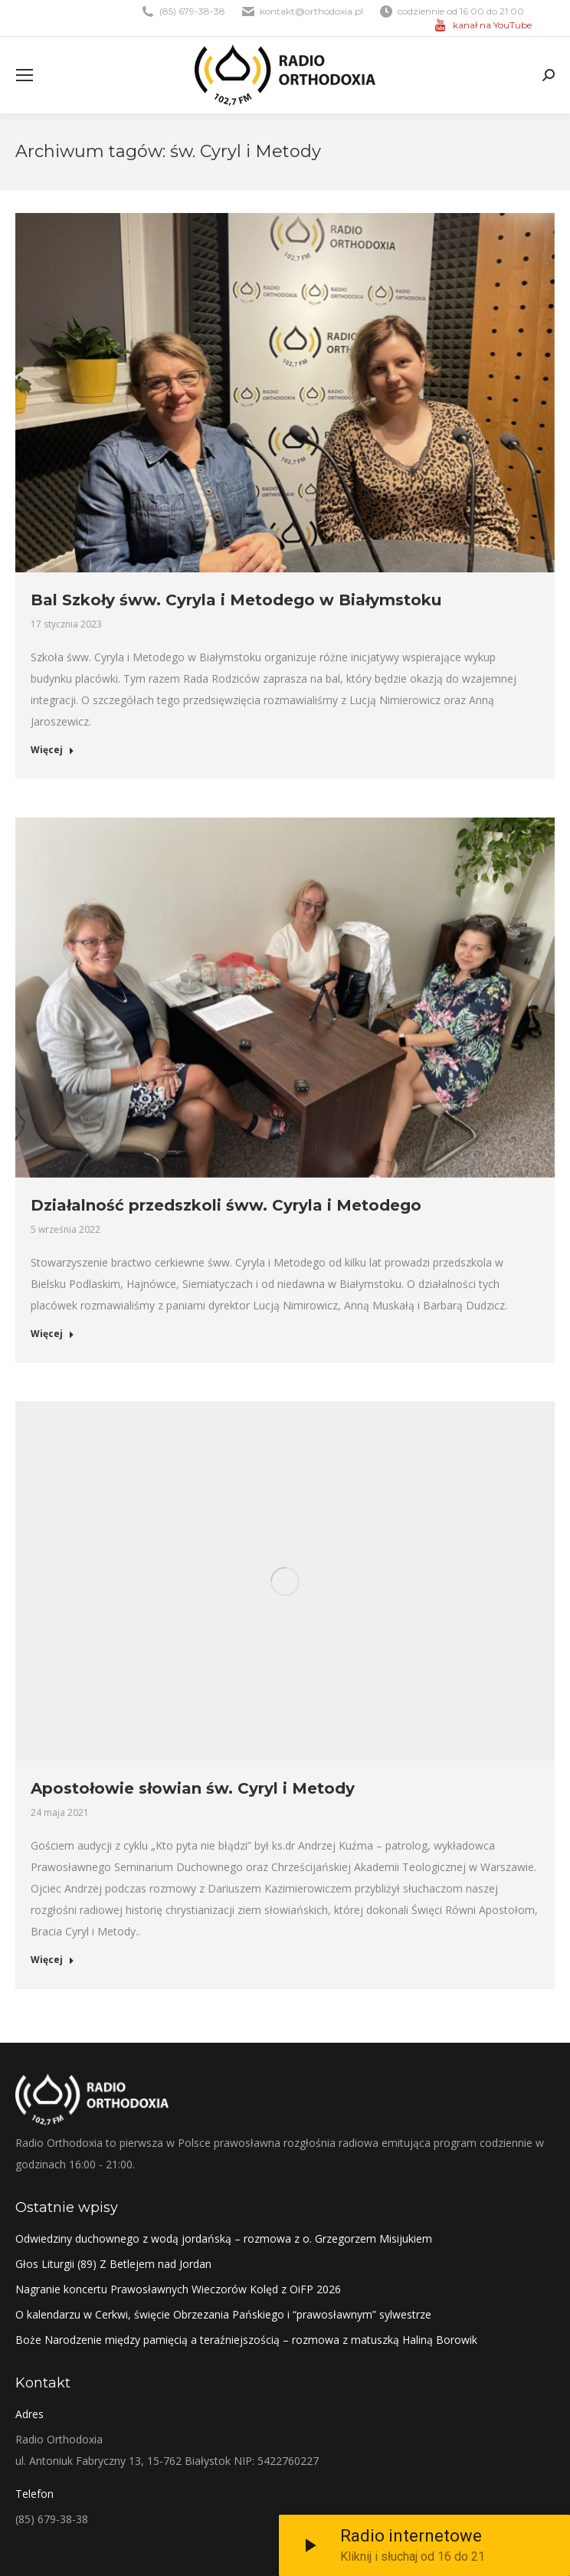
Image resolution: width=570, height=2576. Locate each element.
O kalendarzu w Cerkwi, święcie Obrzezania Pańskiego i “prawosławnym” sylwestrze (223, 2314)
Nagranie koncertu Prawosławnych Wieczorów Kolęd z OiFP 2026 (178, 2289)
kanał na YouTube (492, 25)
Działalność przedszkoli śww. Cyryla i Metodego (226, 1205)
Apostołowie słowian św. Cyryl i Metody (193, 1788)
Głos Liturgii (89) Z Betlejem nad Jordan (113, 2263)
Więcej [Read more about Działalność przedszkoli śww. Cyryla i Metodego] (52, 1334)
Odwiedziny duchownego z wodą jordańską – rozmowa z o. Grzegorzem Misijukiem (223, 2238)
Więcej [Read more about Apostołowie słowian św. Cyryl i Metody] (52, 1960)
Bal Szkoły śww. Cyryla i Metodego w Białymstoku (236, 600)
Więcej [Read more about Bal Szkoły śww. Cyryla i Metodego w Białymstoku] (52, 750)
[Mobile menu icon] (24, 75)
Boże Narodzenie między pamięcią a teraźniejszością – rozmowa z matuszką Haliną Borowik (246, 2339)
